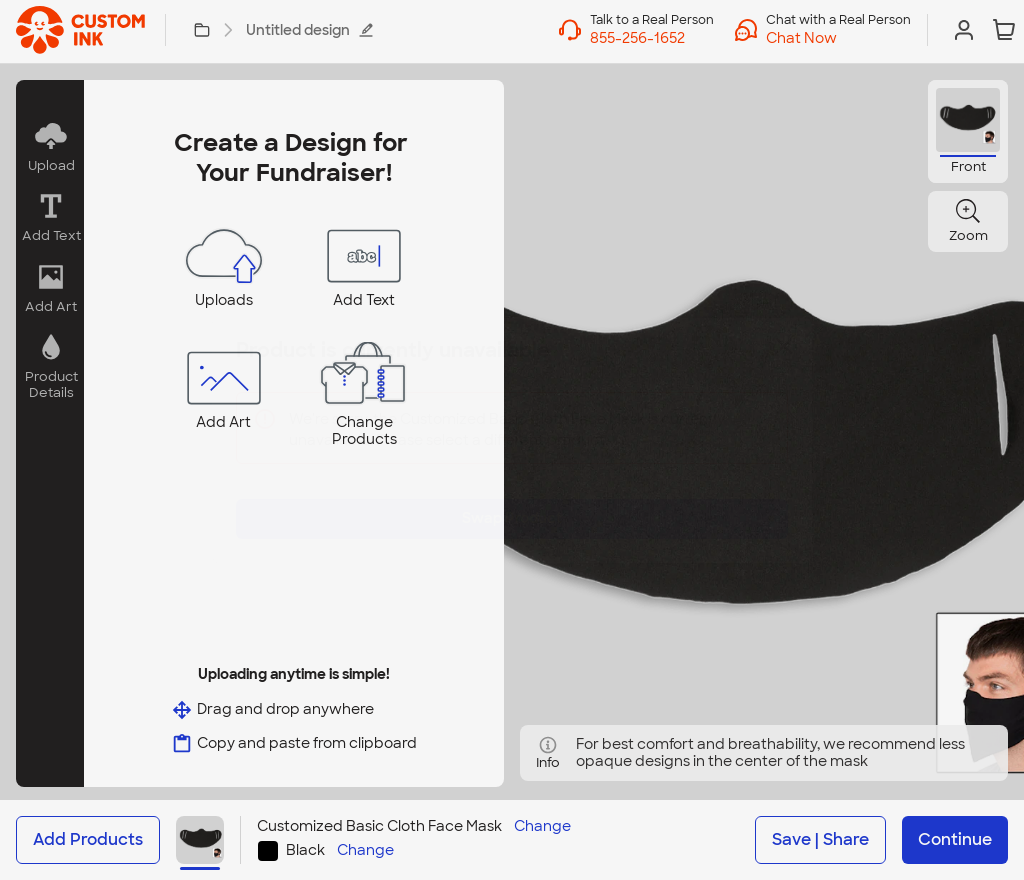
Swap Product (512, 503)
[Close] (784, 361)
